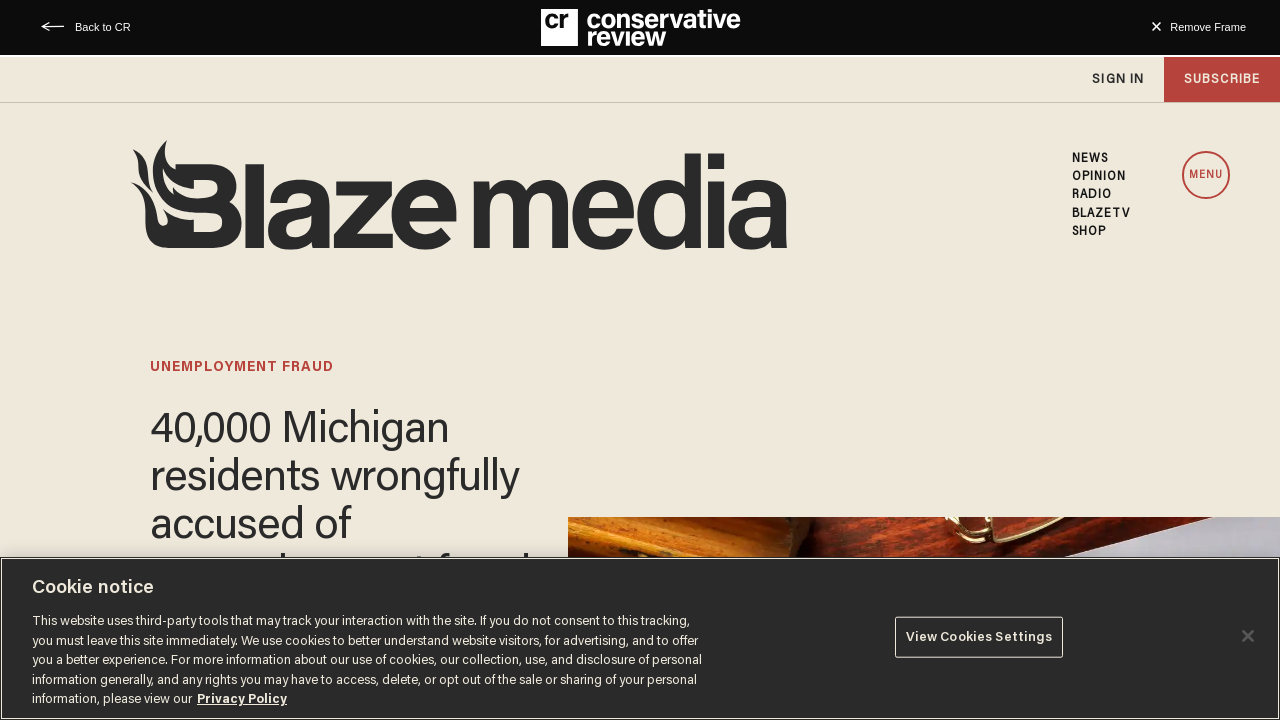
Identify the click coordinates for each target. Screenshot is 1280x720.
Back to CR (103, 27)
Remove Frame (1208, 27)
